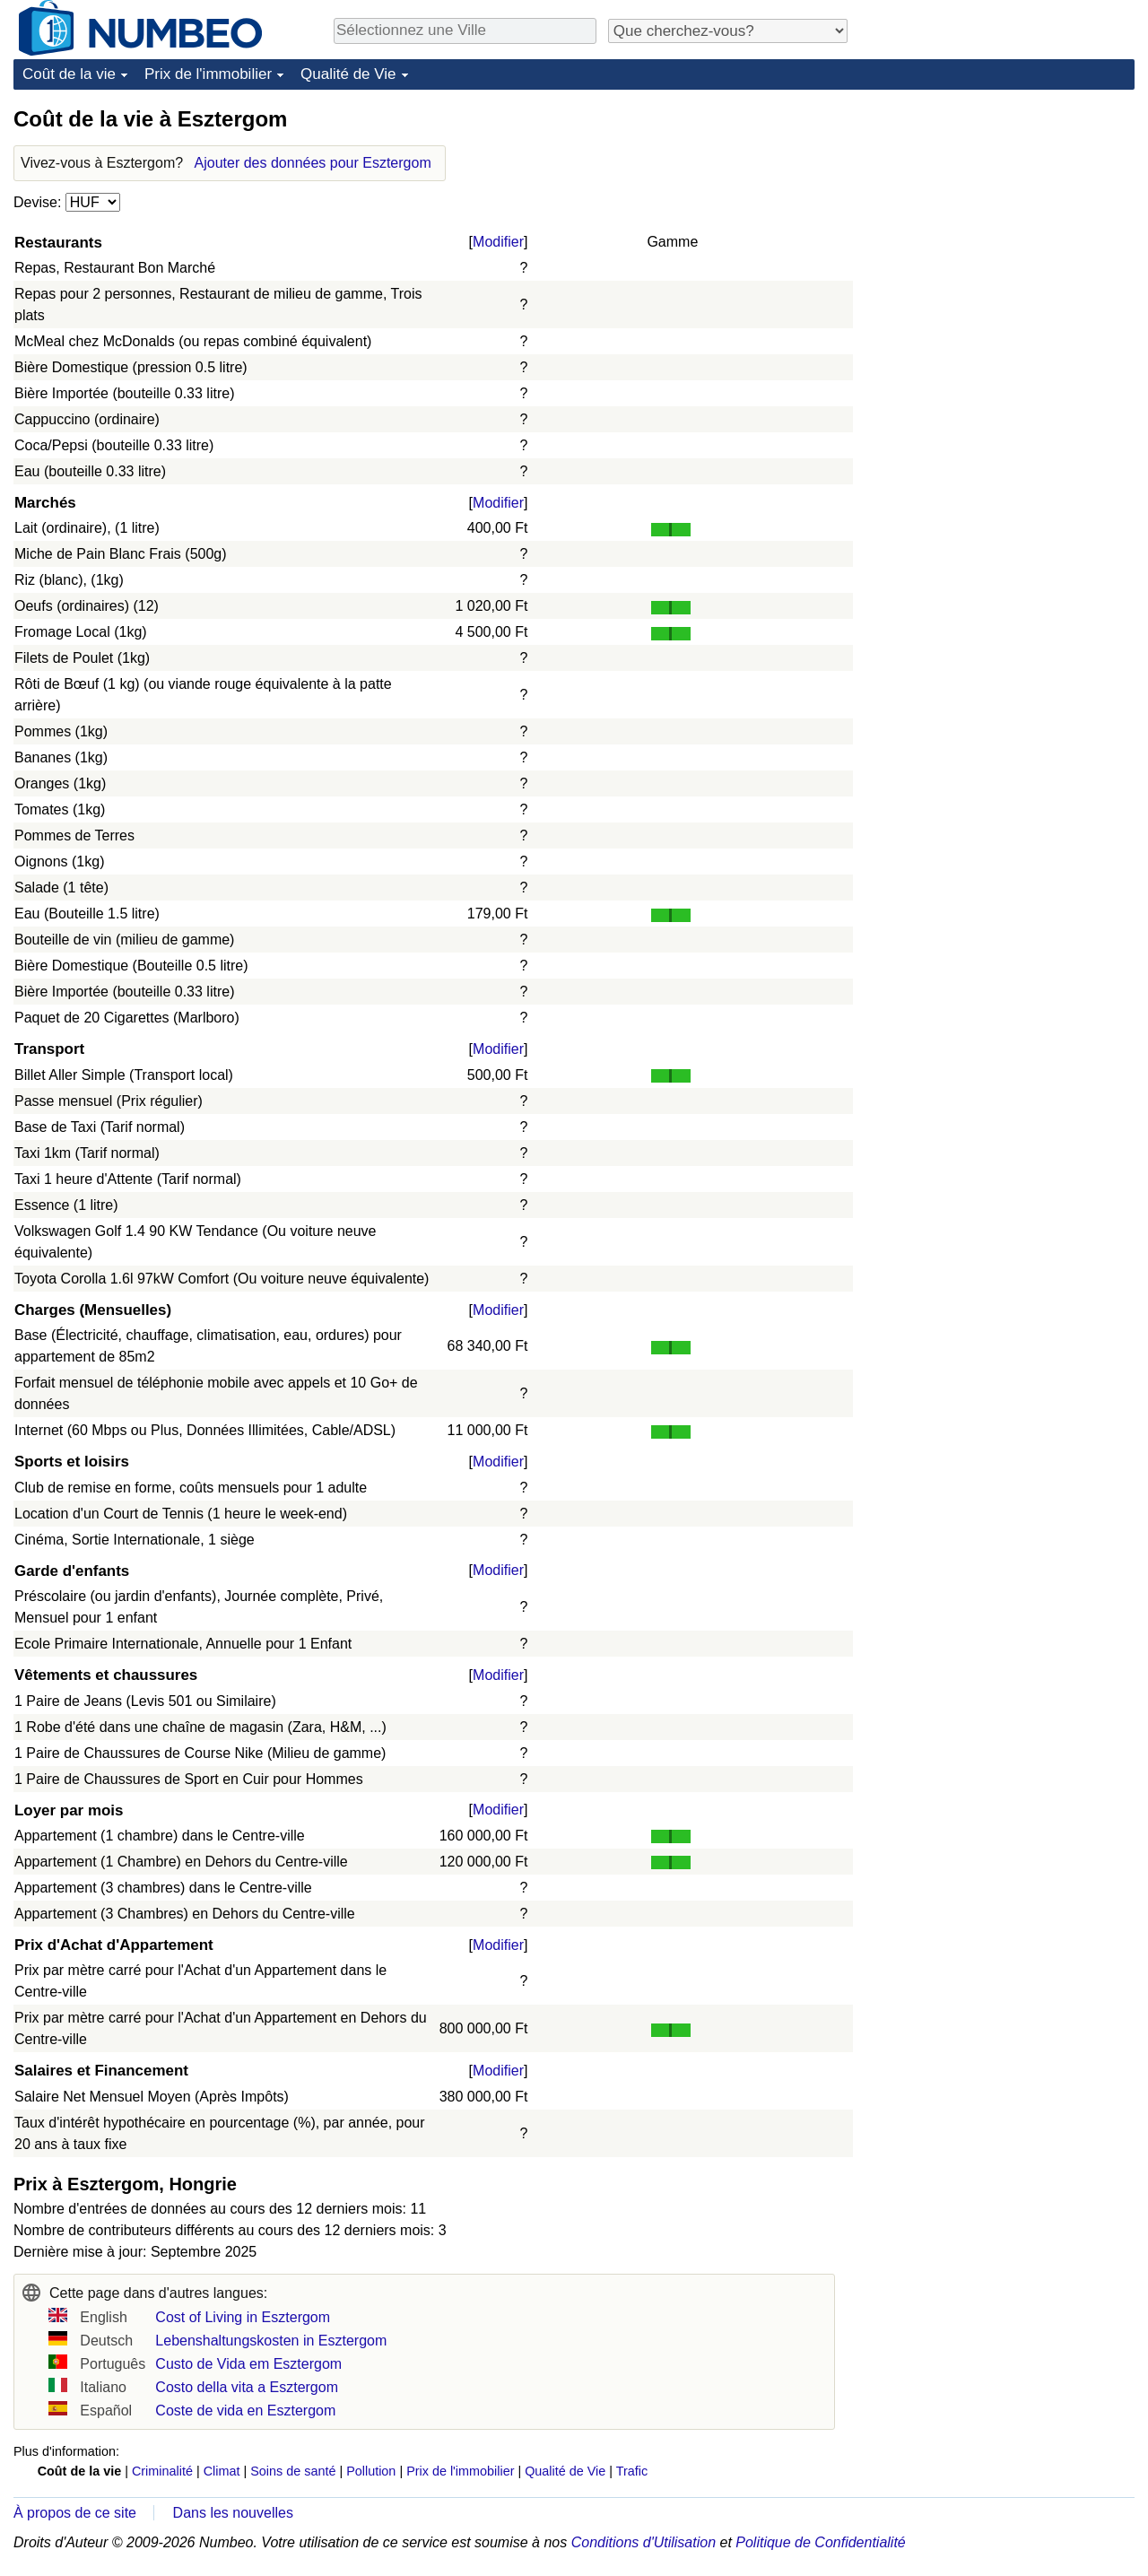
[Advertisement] (1000, 217)
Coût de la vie (69, 74)
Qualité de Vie (348, 74)
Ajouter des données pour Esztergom (313, 162)
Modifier (498, 241)
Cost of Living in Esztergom (242, 2317)
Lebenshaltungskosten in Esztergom (271, 2340)
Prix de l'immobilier (208, 74)
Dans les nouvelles (233, 2512)
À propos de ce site (74, 2512)
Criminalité (162, 2471)
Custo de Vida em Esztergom (248, 2363)
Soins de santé (292, 2471)
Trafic (632, 2471)
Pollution (371, 2471)
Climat (222, 2471)
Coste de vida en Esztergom (245, 2410)
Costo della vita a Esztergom (246, 2387)
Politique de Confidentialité (820, 2542)
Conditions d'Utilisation (643, 2542)
